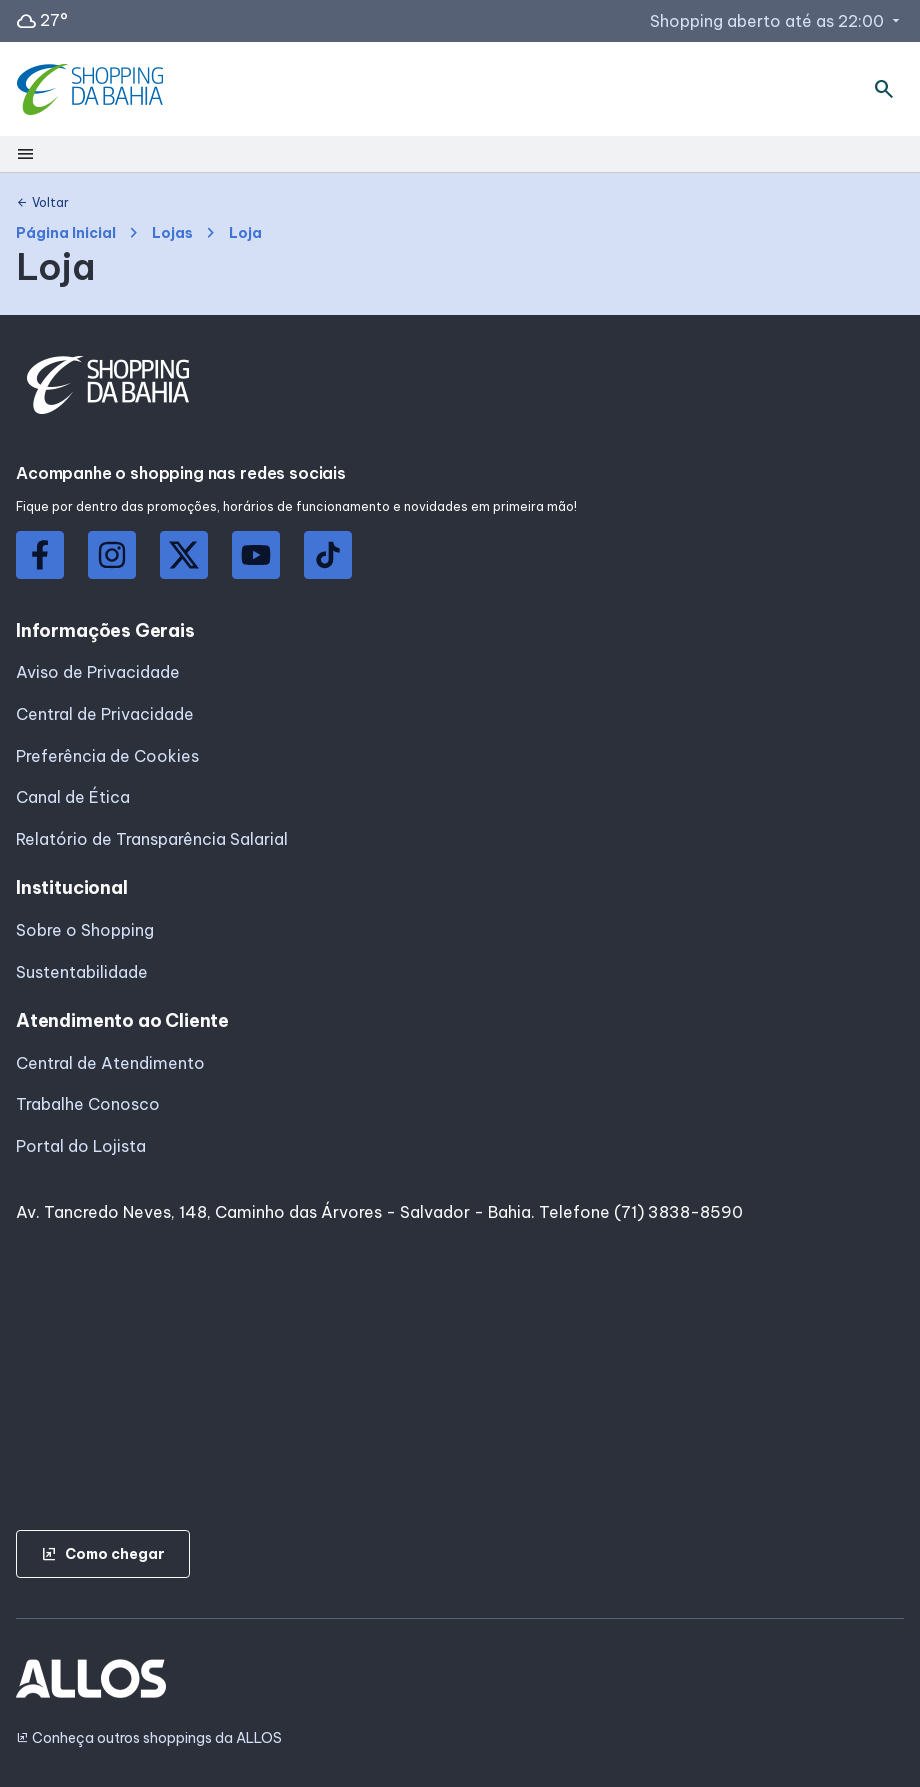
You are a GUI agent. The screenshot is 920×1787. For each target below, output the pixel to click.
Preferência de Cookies (107, 756)
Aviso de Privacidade (98, 672)
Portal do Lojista (81, 1146)
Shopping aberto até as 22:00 (777, 21)
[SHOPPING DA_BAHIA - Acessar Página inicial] (92, 89)
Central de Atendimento (110, 1063)
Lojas (172, 233)
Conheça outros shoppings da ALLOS (149, 1738)
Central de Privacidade (105, 714)
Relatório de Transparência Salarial (152, 839)
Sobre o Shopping (85, 930)
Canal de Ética (73, 797)
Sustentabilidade (82, 972)
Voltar (42, 203)
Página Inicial (66, 233)
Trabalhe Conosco (88, 1104)
